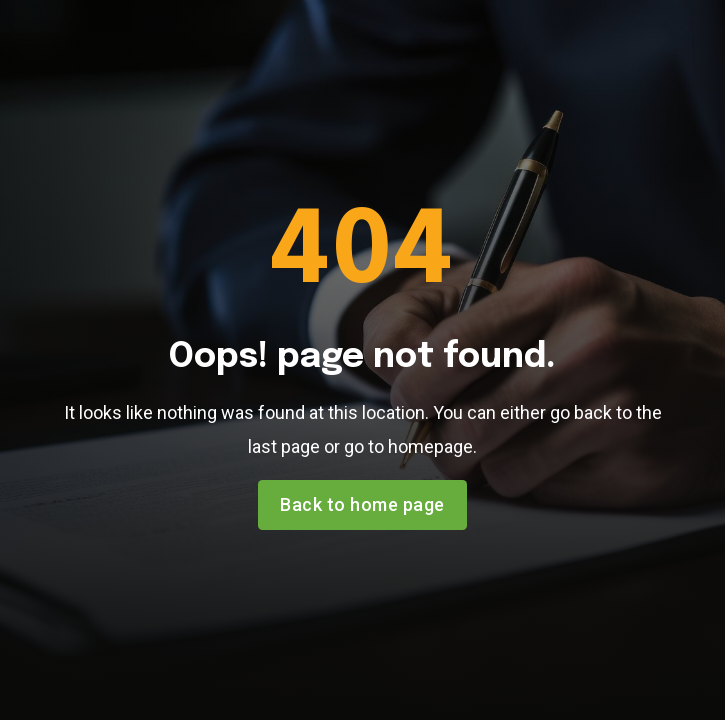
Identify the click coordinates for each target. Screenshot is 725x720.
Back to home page (362, 504)
